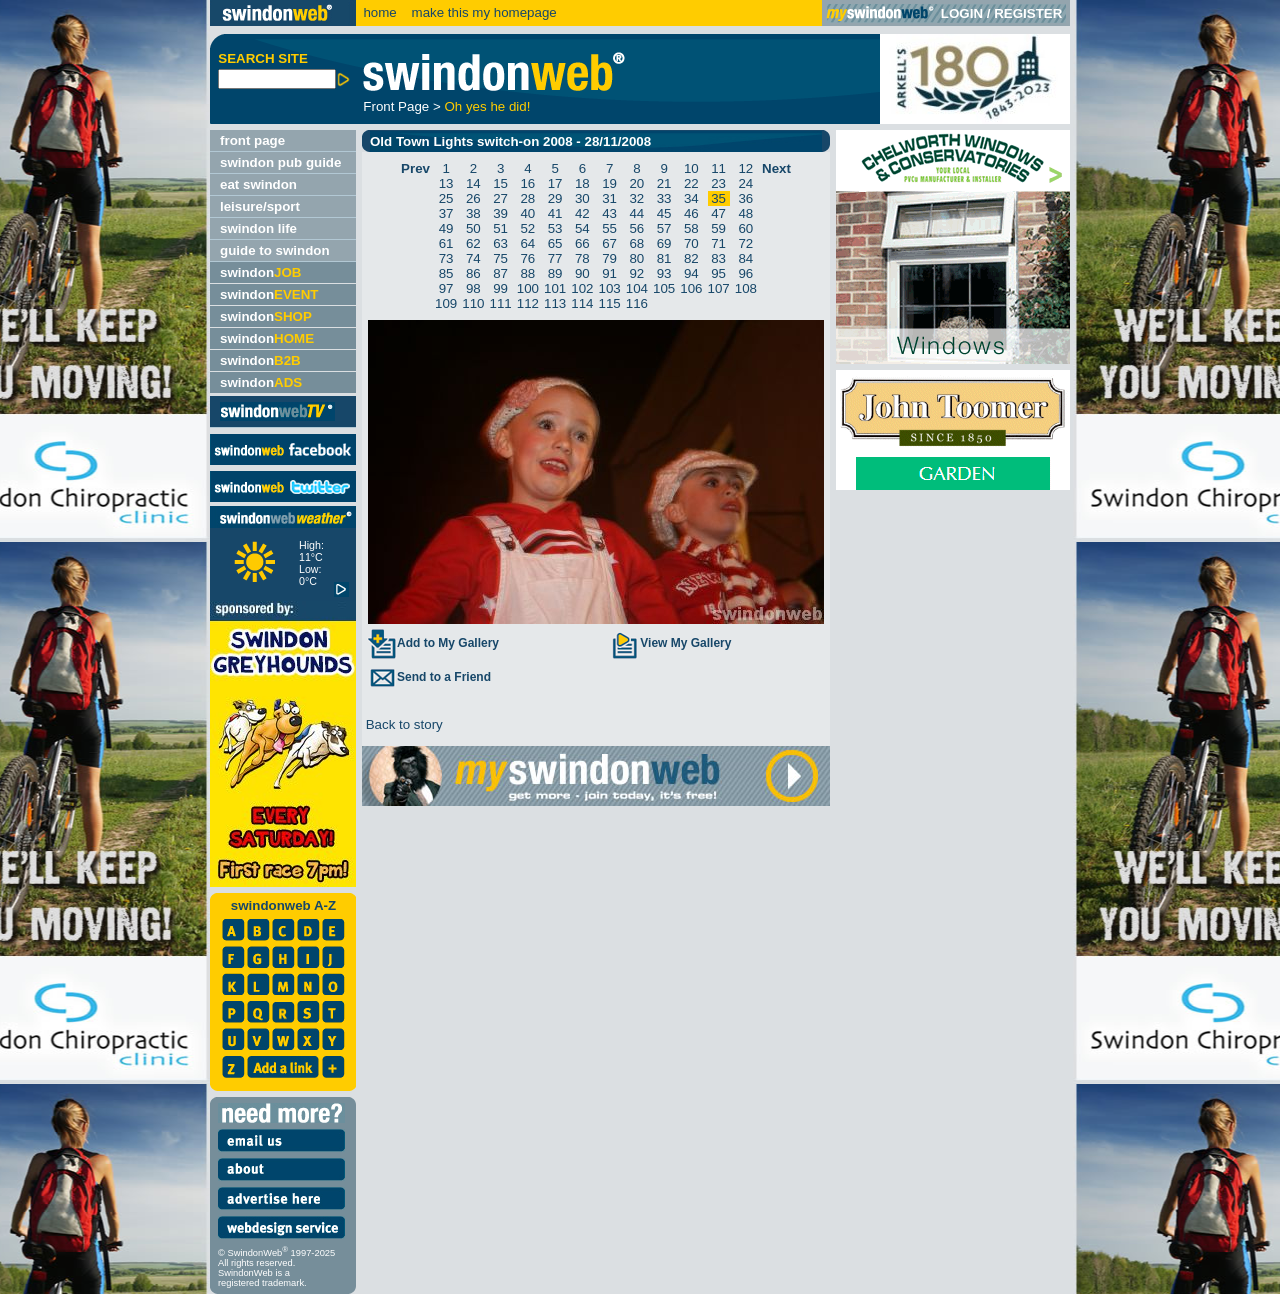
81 (664, 258)
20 (636, 183)
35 (718, 198)
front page (252, 140)
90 (582, 273)
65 (555, 243)
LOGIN (962, 13)
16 (527, 183)
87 (500, 273)
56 (636, 228)
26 (473, 198)
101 (555, 288)
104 (637, 288)
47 (718, 213)
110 (473, 303)
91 (609, 273)
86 (473, 273)
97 (446, 288)
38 (473, 213)
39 (500, 213)
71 (718, 243)
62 (473, 243)
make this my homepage (482, 12)
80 (636, 258)
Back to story (402, 724)
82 (691, 258)
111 (501, 303)
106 (691, 288)
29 (555, 198)
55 (609, 228)
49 (446, 228)
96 (745, 273)
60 (745, 228)
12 (745, 168)
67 (609, 243)
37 (446, 213)
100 (528, 288)
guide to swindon (275, 250)
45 (664, 213)
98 (473, 288)
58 (691, 228)
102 (582, 288)
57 (664, 228)
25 (446, 198)
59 (718, 228)
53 (555, 228)
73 (446, 258)
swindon (260, 272)
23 (718, 183)
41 (555, 213)
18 (582, 183)
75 (500, 258)
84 (745, 258)
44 (636, 213)
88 (527, 273)
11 (718, 168)
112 (528, 303)
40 (527, 213)
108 (746, 288)
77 (555, 258)
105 (664, 288)
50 (473, 228)
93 (664, 273)
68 (636, 243)
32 (636, 198)
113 (555, 303)
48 (745, 213)
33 (664, 198)
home (379, 12)
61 (446, 243)
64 (527, 243)
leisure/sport (260, 206)
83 (718, 258)
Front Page (396, 106)
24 (745, 183)
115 (610, 303)
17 (555, 183)
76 (527, 258)
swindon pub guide (280, 162)
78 (582, 258)
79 (609, 258)
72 (745, 243)
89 (555, 273)
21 (664, 183)
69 (664, 243)
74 (473, 258)
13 (446, 183)
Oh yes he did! (487, 106)
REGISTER (1028, 13)
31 (609, 198)
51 (500, 228)
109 (446, 303)
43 (609, 213)
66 (582, 243)
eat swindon (258, 184)
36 (745, 198)
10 (691, 168)
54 (582, 228)
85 (446, 273)
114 (582, 303)
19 (609, 183)
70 (691, 243)
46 (691, 213)
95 (718, 273)
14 (473, 183)
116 (637, 303)
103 (610, 288)
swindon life (258, 228)
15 (500, 183)
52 (527, 228)
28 (527, 198)
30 (582, 198)
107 (719, 288)
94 (691, 273)
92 (636, 273)
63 (500, 243)
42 (582, 213)
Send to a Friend (429, 677)
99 (500, 288)
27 (500, 198)
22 (691, 183)
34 (691, 198)
